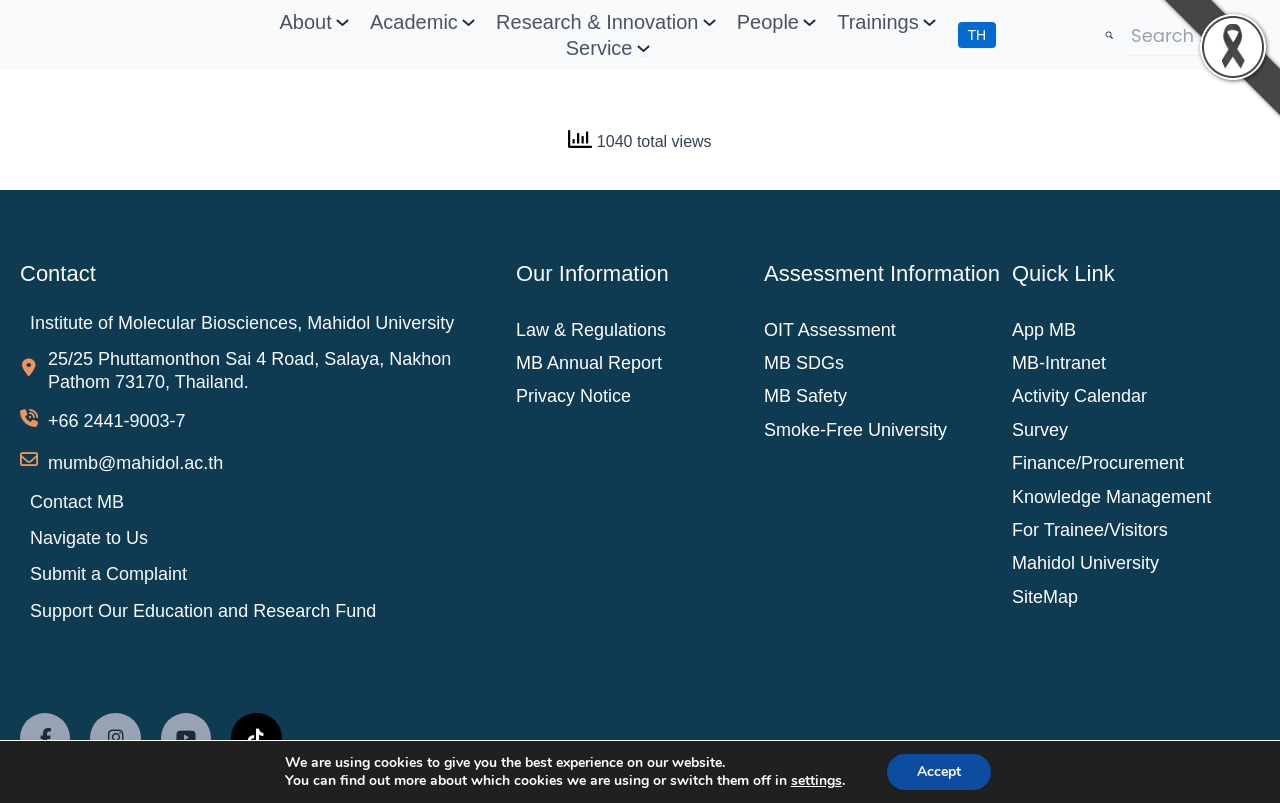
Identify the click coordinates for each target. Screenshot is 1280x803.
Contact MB (77, 502)
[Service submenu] (643, 48)
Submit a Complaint (108, 574)
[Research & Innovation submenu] (709, 22)
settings (816, 781)
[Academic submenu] (468, 22)
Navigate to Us (89, 538)
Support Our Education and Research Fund (203, 611)
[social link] (45, 738)
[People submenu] (809, 22)
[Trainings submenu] (929, 22)
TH (977, 35)
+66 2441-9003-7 (117, 421)
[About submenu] (342, 22)
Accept (939, 771)
